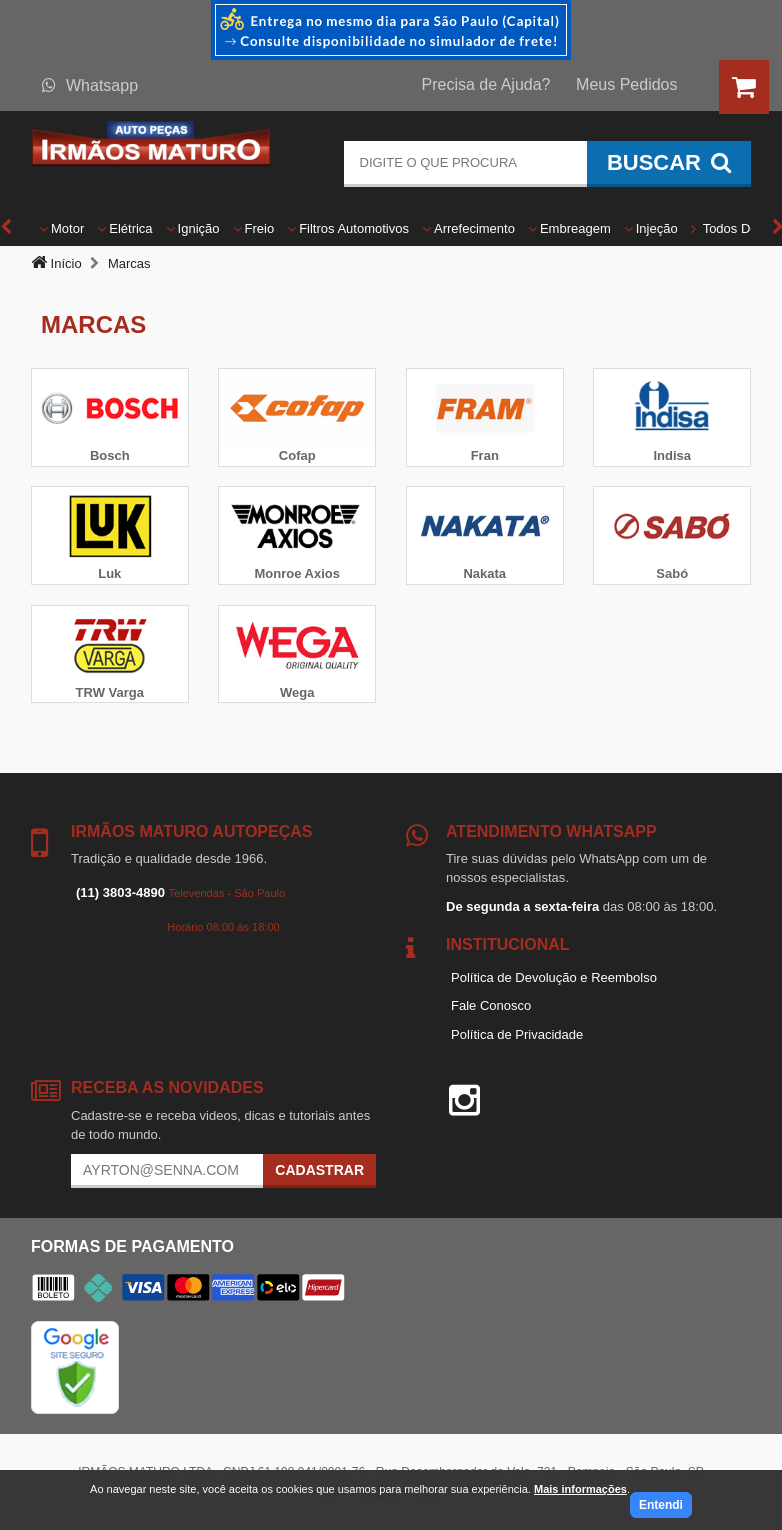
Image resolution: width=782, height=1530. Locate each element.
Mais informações (580, 1489)
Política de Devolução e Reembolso (554, 977)
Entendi (661, 1505)
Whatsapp (90, 85)
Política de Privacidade (517, 1034)
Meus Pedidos (626, 84)
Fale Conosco (491, 1005)
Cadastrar (319, 1170)
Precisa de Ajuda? (486, 84)
